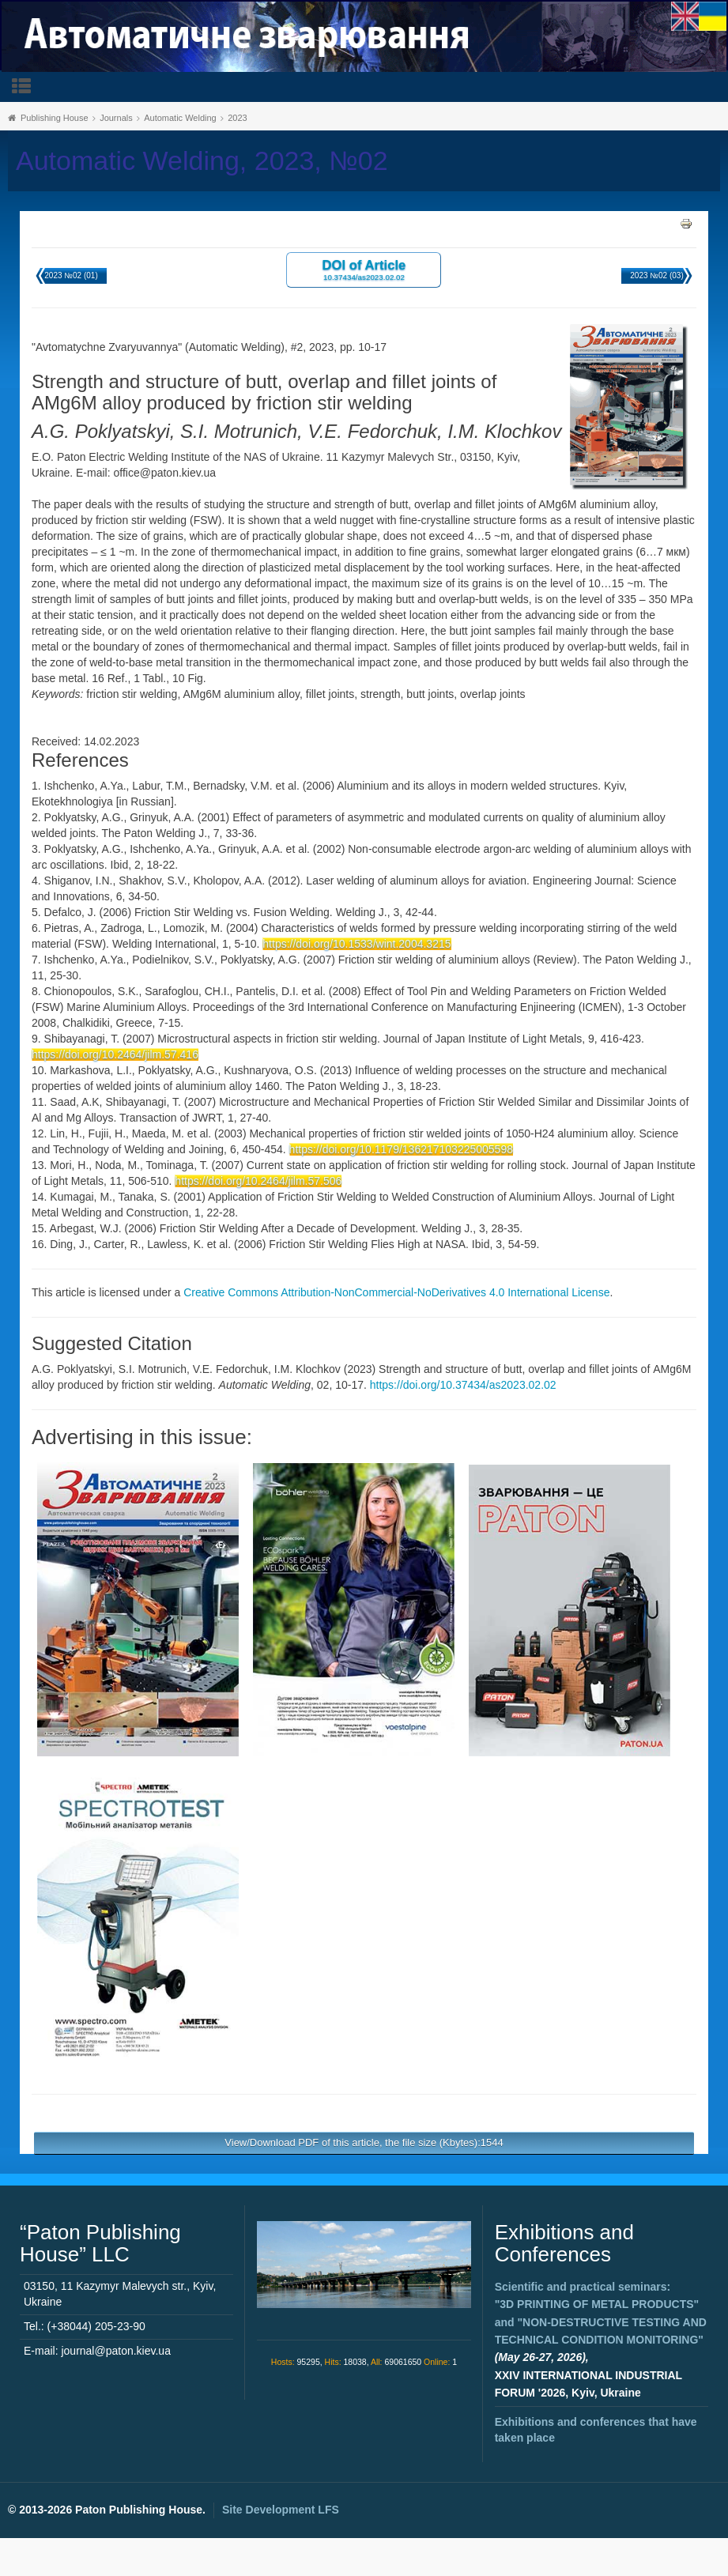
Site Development (280, 2509)
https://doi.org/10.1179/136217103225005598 (401, 1149)
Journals (116, 118)
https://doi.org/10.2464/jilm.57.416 (115, 1054)
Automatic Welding (180, 118)
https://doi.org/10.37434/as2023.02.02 (463, 1385)
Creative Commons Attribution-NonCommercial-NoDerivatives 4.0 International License (396, 1292)
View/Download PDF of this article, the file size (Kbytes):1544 (363, 2142)
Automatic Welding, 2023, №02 (202, 160)
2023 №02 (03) (656, 275)
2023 (237, 118)
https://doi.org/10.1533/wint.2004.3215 (356, 943)
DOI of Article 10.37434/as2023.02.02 (364, 269)
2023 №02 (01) (70, 275)
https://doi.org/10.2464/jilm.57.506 (258, 1181)
